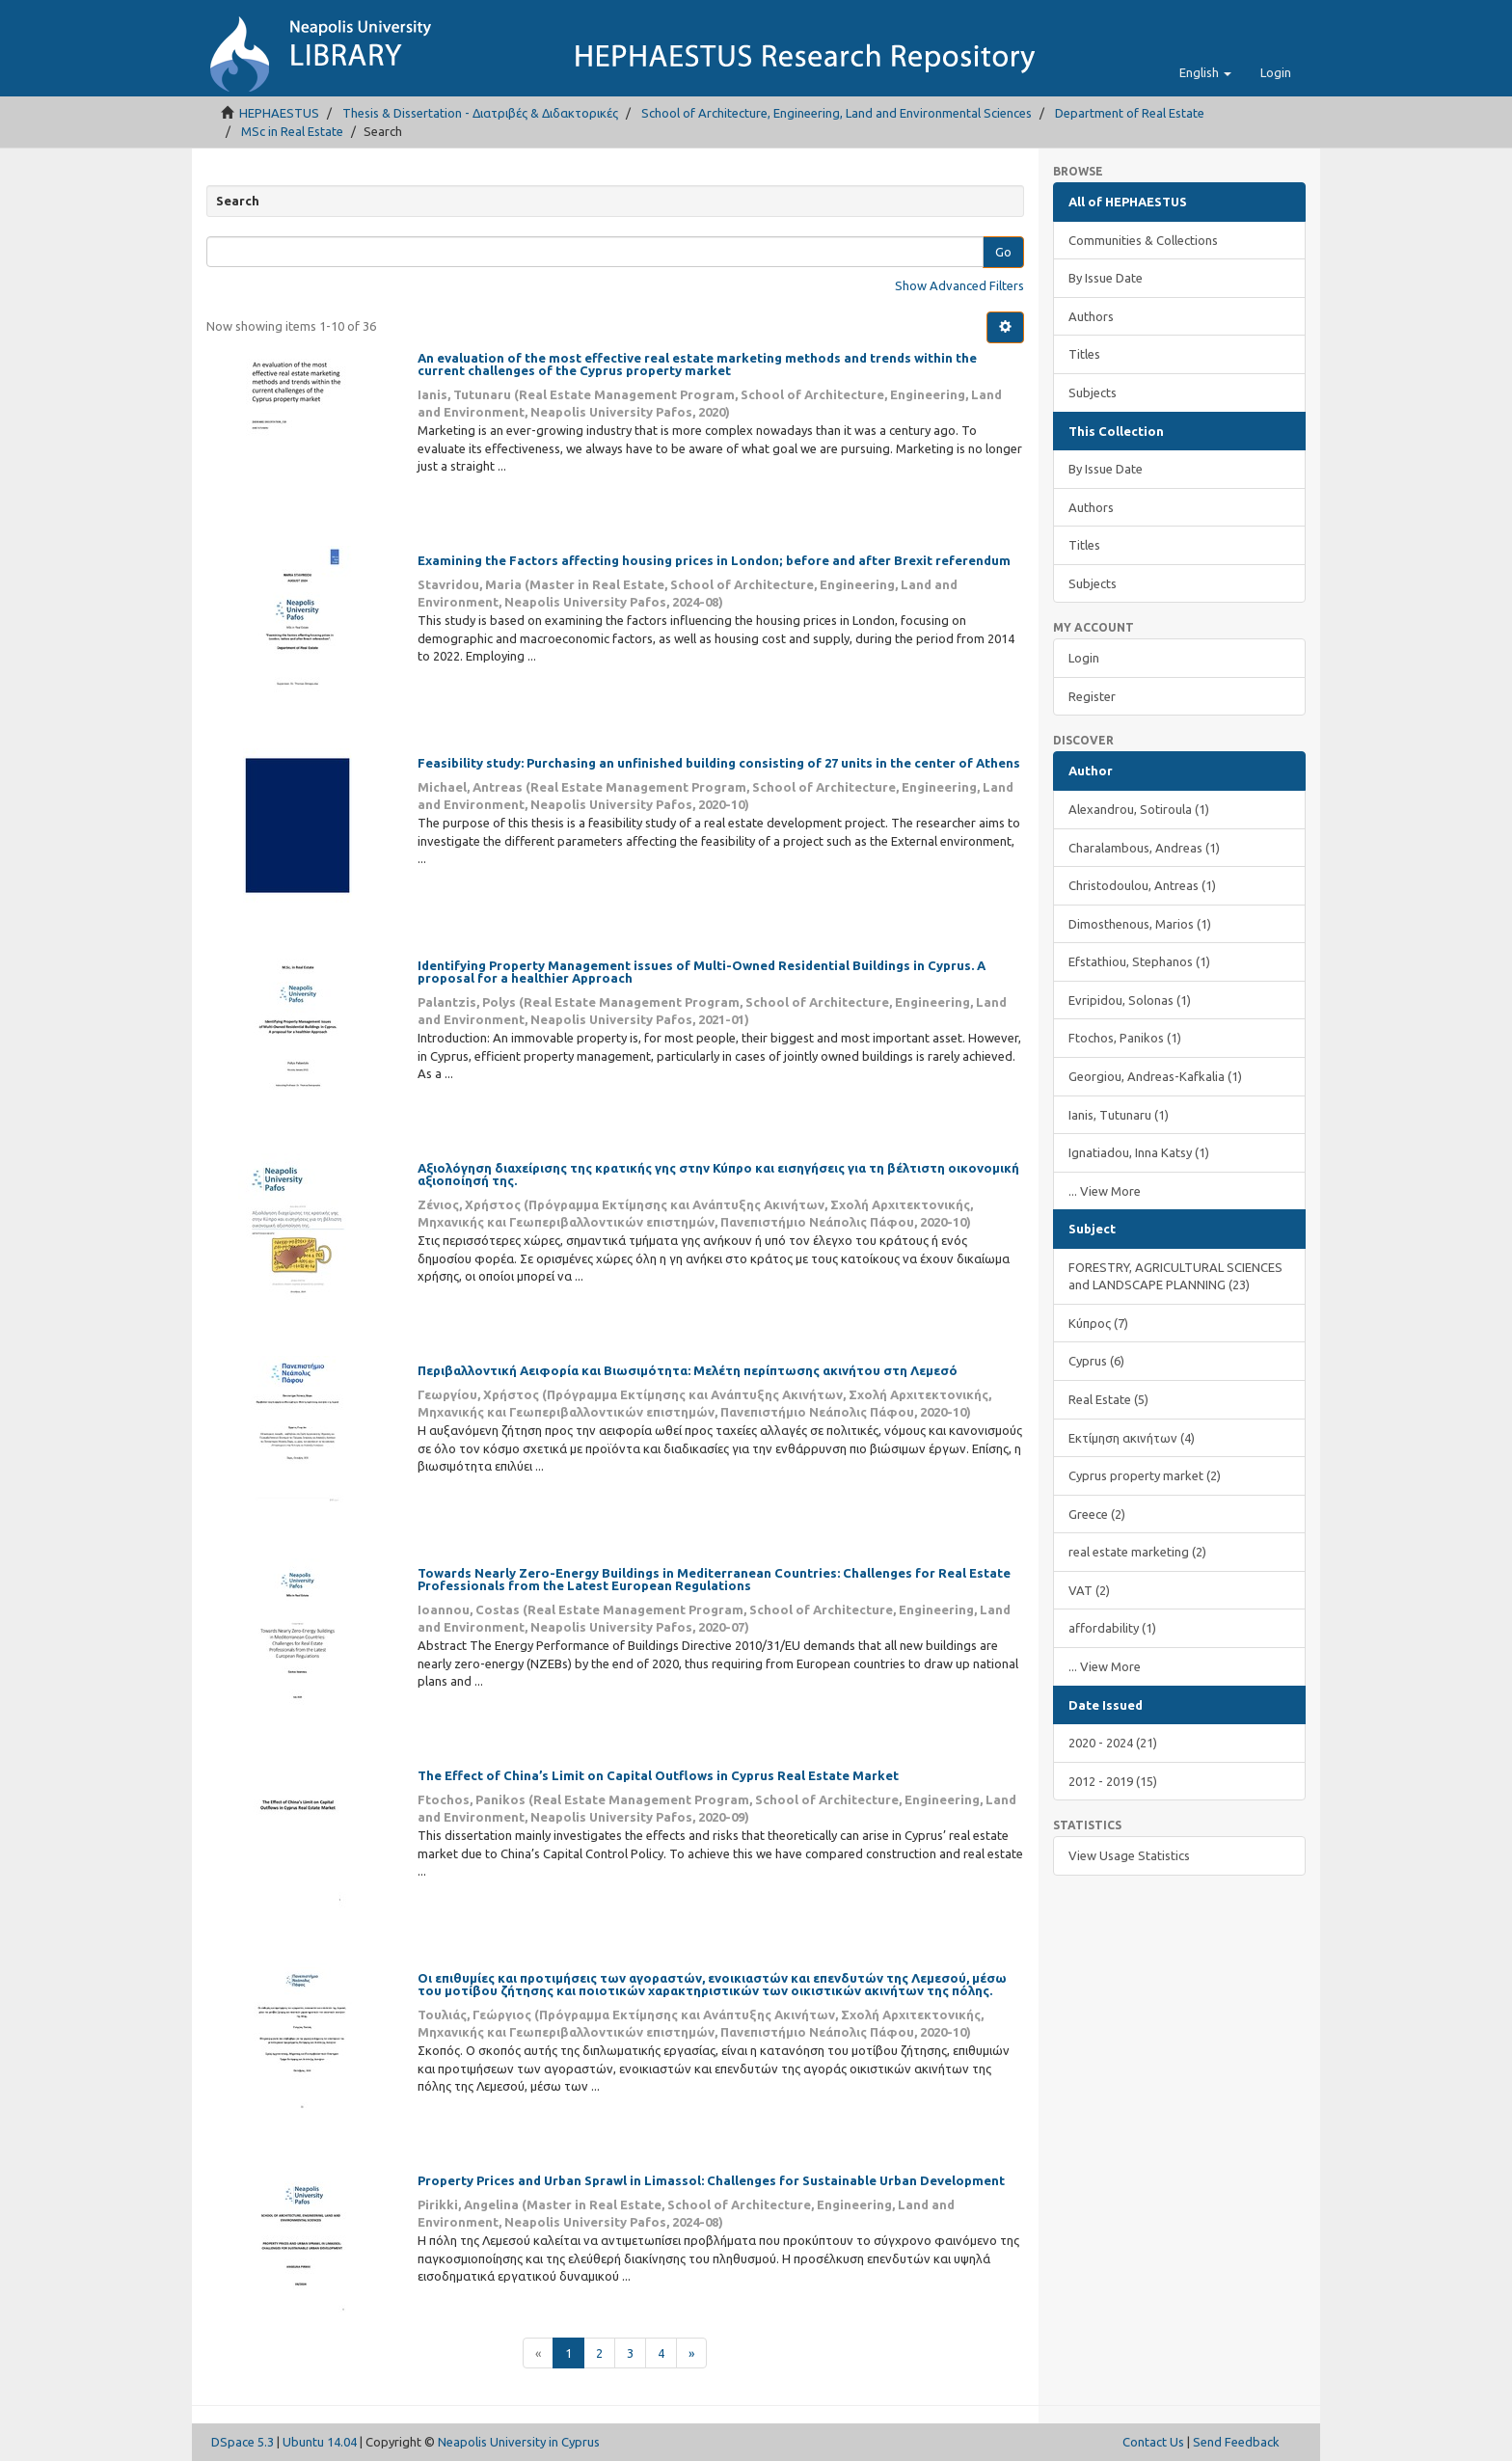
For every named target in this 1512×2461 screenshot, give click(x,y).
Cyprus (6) (1096, 1360)
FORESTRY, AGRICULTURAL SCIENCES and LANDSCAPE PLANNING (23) (1175, 1276)
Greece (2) (1096, 1514)
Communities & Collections (1143, 240)
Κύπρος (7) (1098, 1323)
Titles (1084, 354)
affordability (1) (1112, 1628)
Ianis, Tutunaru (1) (1118, 1115)
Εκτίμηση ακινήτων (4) (1131, 1438)
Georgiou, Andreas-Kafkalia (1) (1155, 1076)
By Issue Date (1105, 277)
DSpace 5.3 (242, 2441)
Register (1092, 696)
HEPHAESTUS (279, 113)
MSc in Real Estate (292, 131)
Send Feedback (1236, 2441)
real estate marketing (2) (1137, 1551)
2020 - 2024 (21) (1112, 1742)
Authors (1091, 316)
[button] (1205, 72)
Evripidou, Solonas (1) (1129, 1000)
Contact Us (1153, 2441)
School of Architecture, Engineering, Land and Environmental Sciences (836, 113)
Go (1003, 251)
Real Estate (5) (1108, 1399)
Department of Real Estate (1129, 113)
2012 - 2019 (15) (1112, 1781)
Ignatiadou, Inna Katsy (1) (1138, 1152)
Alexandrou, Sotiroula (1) (1138, 809)
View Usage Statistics (1129, 1855)
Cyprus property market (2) (1144, 1475)
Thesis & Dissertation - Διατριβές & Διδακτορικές (480, 113)
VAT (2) (1089, 1590)
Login (1083, 657)
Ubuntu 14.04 (320, 2441)
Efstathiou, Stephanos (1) (1139, 961)
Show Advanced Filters (959, 285)
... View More (1104, 1191)
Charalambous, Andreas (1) (1144, 847)
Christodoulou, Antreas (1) (1142, 885)
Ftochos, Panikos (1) (1124, 1037)
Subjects (1092, 392)
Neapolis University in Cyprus (519, 2441)
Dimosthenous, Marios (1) (1139, 924)
